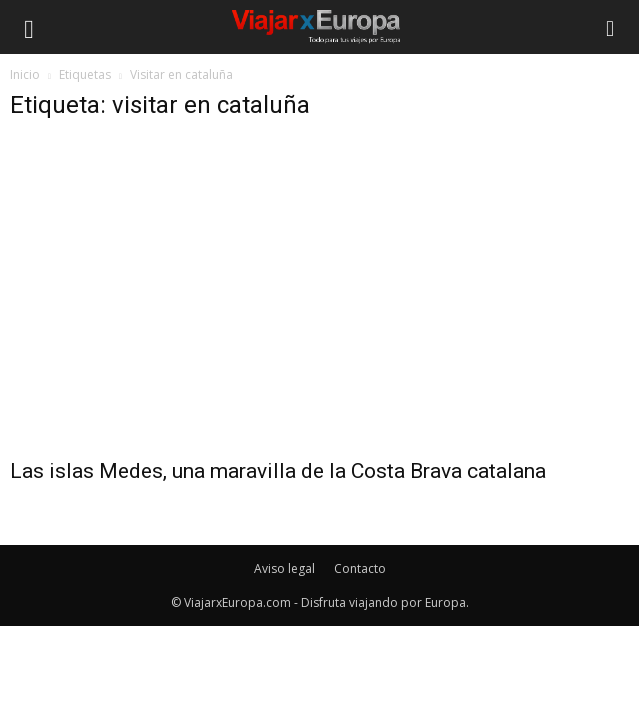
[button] (611, 27)
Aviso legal (284, 568)
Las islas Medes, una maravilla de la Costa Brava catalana (278, 471)
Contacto (360, 568)
